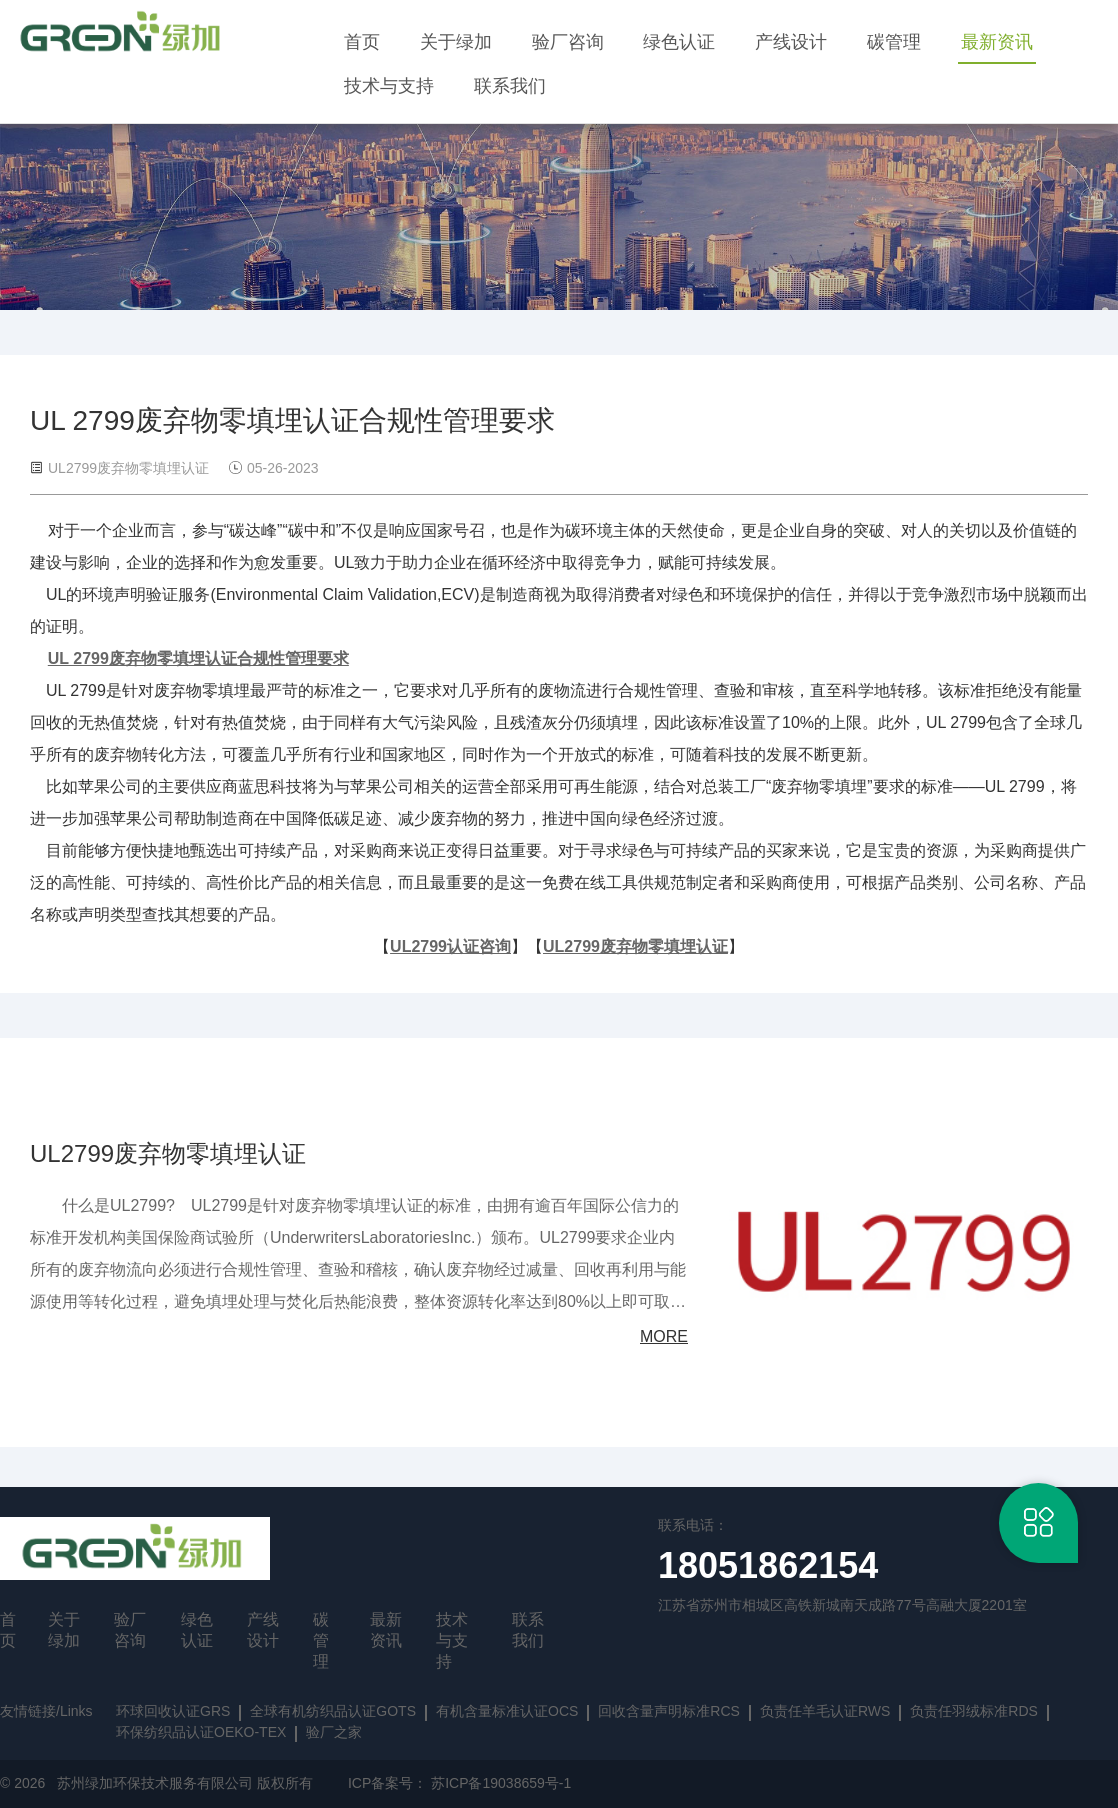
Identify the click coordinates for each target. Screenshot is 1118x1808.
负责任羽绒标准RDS (974, 1711)
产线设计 (791, 42)
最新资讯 (997, 42)
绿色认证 (679, 42)
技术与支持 (389, 86)
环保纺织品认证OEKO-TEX (201, 1732)
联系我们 (510, 86)
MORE (664, 1336)
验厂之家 (334, 1732)
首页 (362, 42)
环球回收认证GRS (173, 1711)
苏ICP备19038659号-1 (501, 1783)
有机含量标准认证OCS (507, 1711)
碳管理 (894, 42)
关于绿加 (456, 42)
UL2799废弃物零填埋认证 (168, 1153)
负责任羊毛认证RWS (825, 1711)
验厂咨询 (568, 42)
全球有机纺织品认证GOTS (333, 1711)
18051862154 (768, 1565)
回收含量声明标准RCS (669, 1711)
